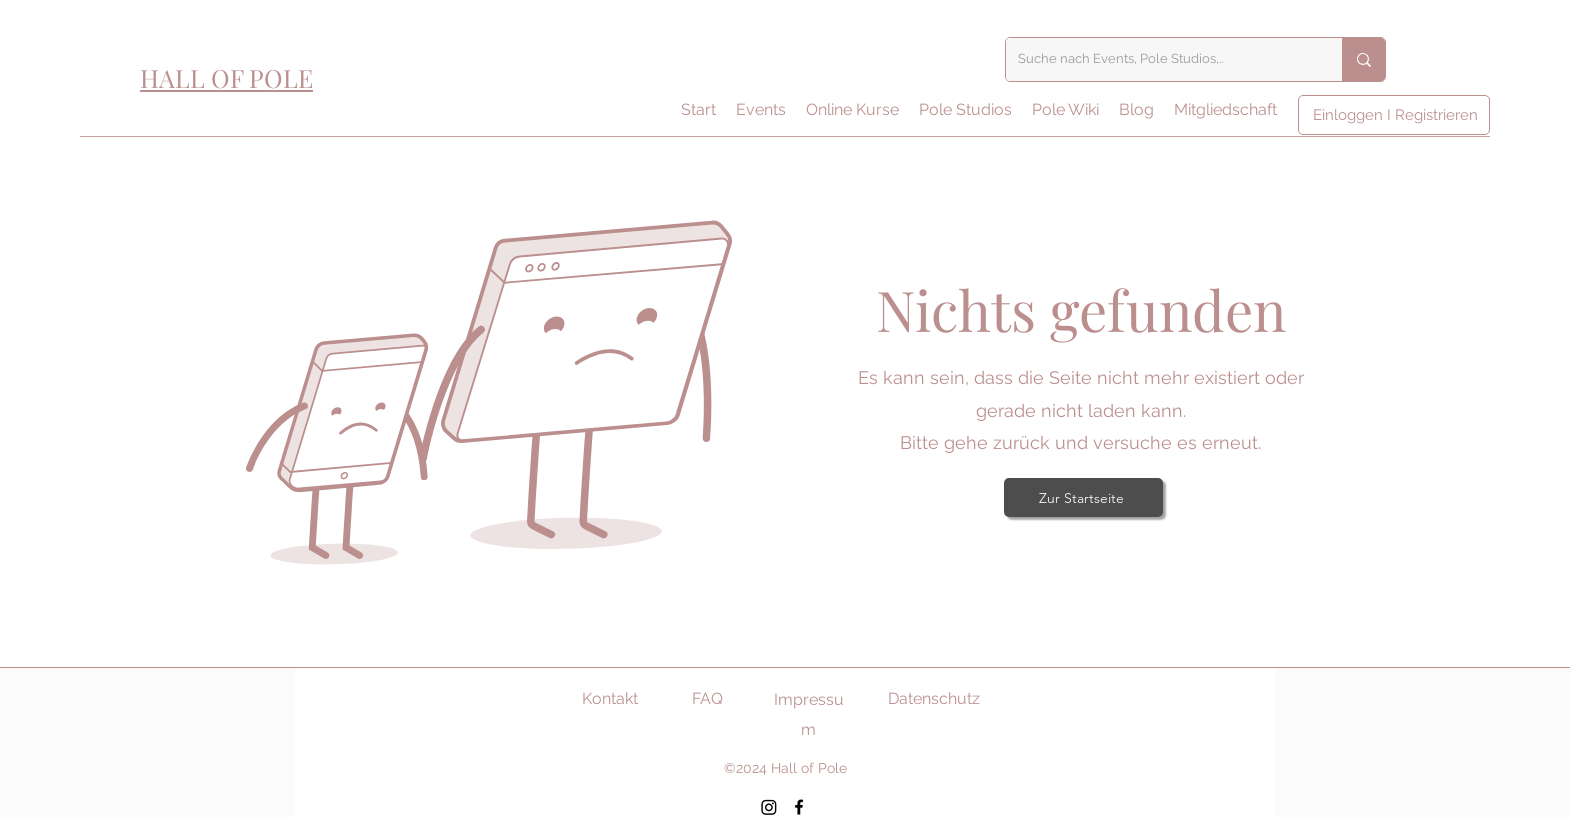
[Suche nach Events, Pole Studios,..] (1159, 59)
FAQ (707, 698)
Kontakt (610, 698)
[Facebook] (799, 807)
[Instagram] (769, 807)
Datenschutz (934, 698)
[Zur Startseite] (1083, 497)
